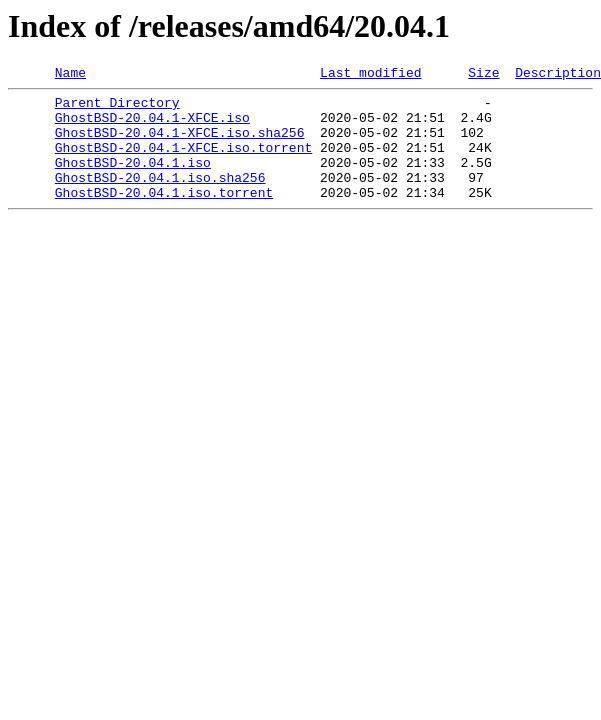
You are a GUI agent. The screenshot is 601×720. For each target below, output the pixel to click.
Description (558, 75)
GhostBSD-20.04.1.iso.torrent (164, 216)
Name (70, 75)
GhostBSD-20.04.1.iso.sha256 (160, 198)
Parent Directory (117, 108)
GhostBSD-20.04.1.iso (133, 180)
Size (483, 75)
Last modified (370, 75)
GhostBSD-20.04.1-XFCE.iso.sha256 (180, 144)
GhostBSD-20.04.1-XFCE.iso (152, 126)
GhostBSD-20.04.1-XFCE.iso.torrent (183, 162)
